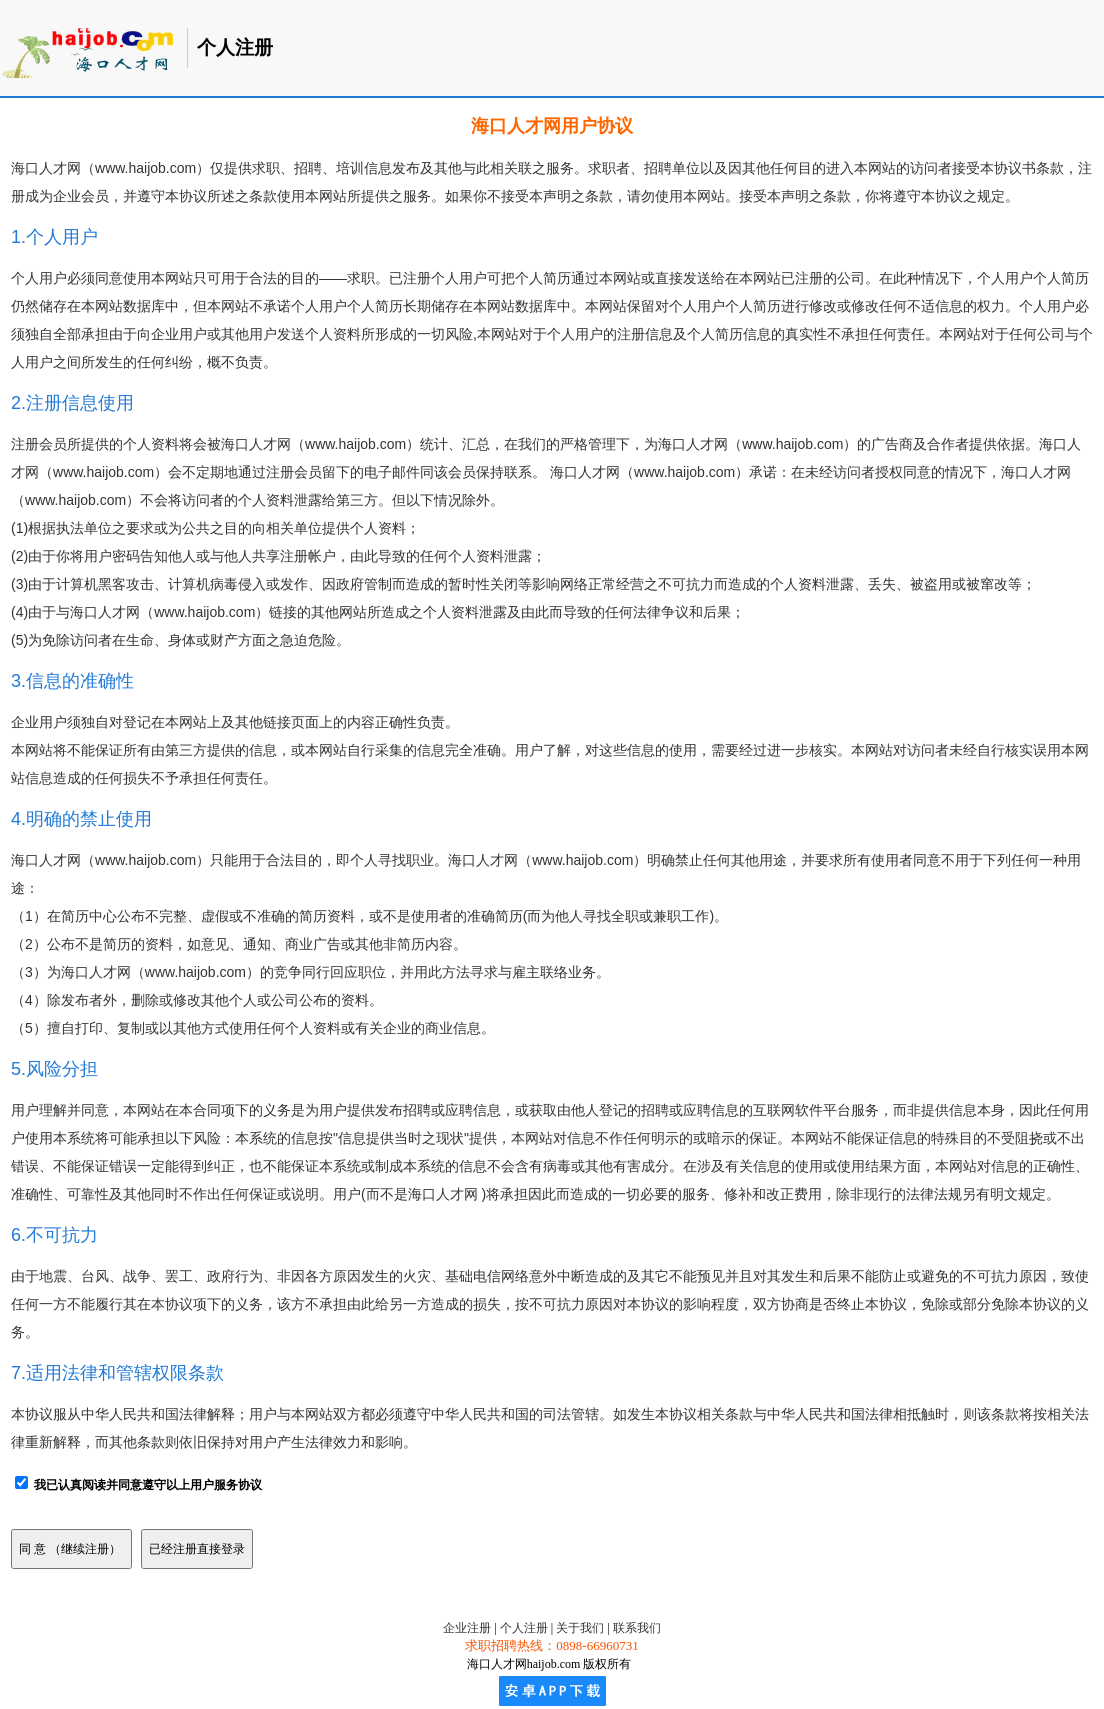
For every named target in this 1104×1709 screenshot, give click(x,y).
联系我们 (637, 1628)
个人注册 (524, 1628)
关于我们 (580, 1628)
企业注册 (467, 1628)
